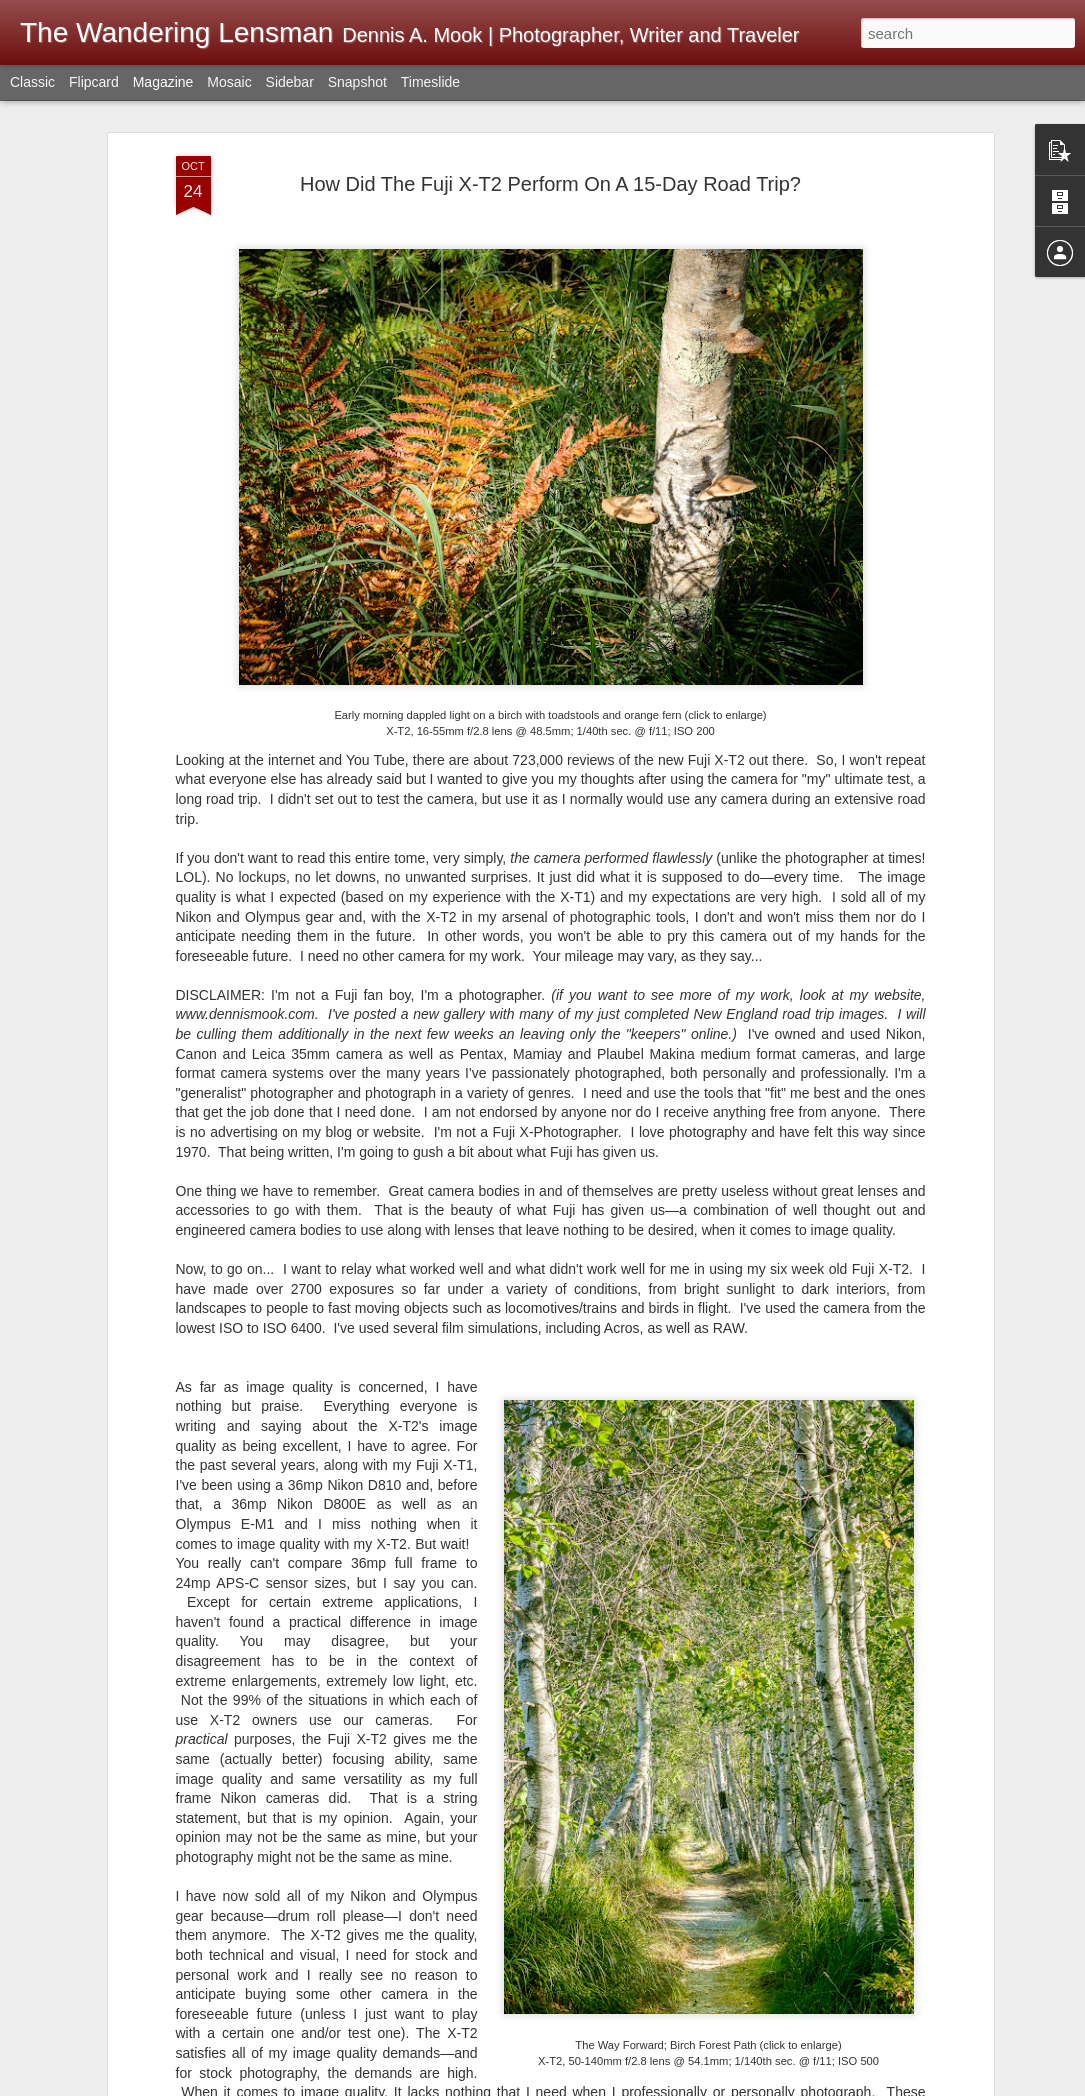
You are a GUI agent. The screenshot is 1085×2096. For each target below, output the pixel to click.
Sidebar (290, 82)
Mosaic (229, 82)
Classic (32, 82)
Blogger (858, 2085)
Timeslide (430, 82)
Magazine (163, 82)
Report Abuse (916, 2085)
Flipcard (94, 82)
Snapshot (357, 82)
